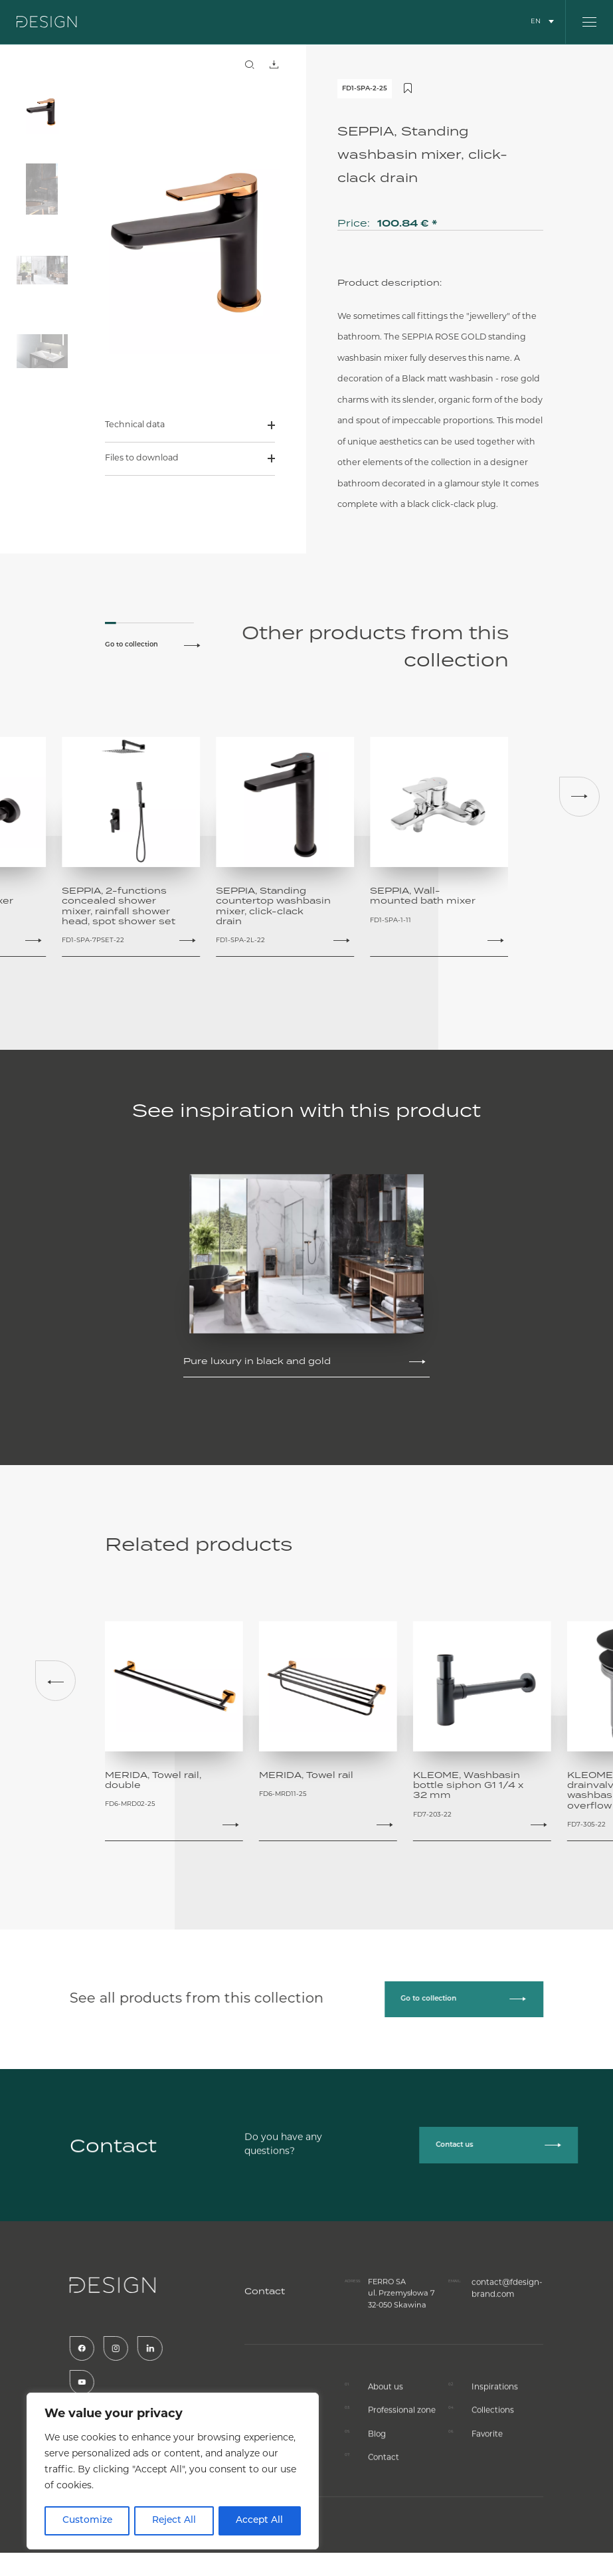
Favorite (487, 2492)
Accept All (260, 2521)
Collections (492, 2469)
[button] (579, 797)
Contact (383, 2516)
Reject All (174, 2521)
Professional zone (401, 2469)
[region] (173, 2471)
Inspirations (493, 2446)
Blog (376, 2492)
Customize (87, 2521)
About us (385, 2446)
